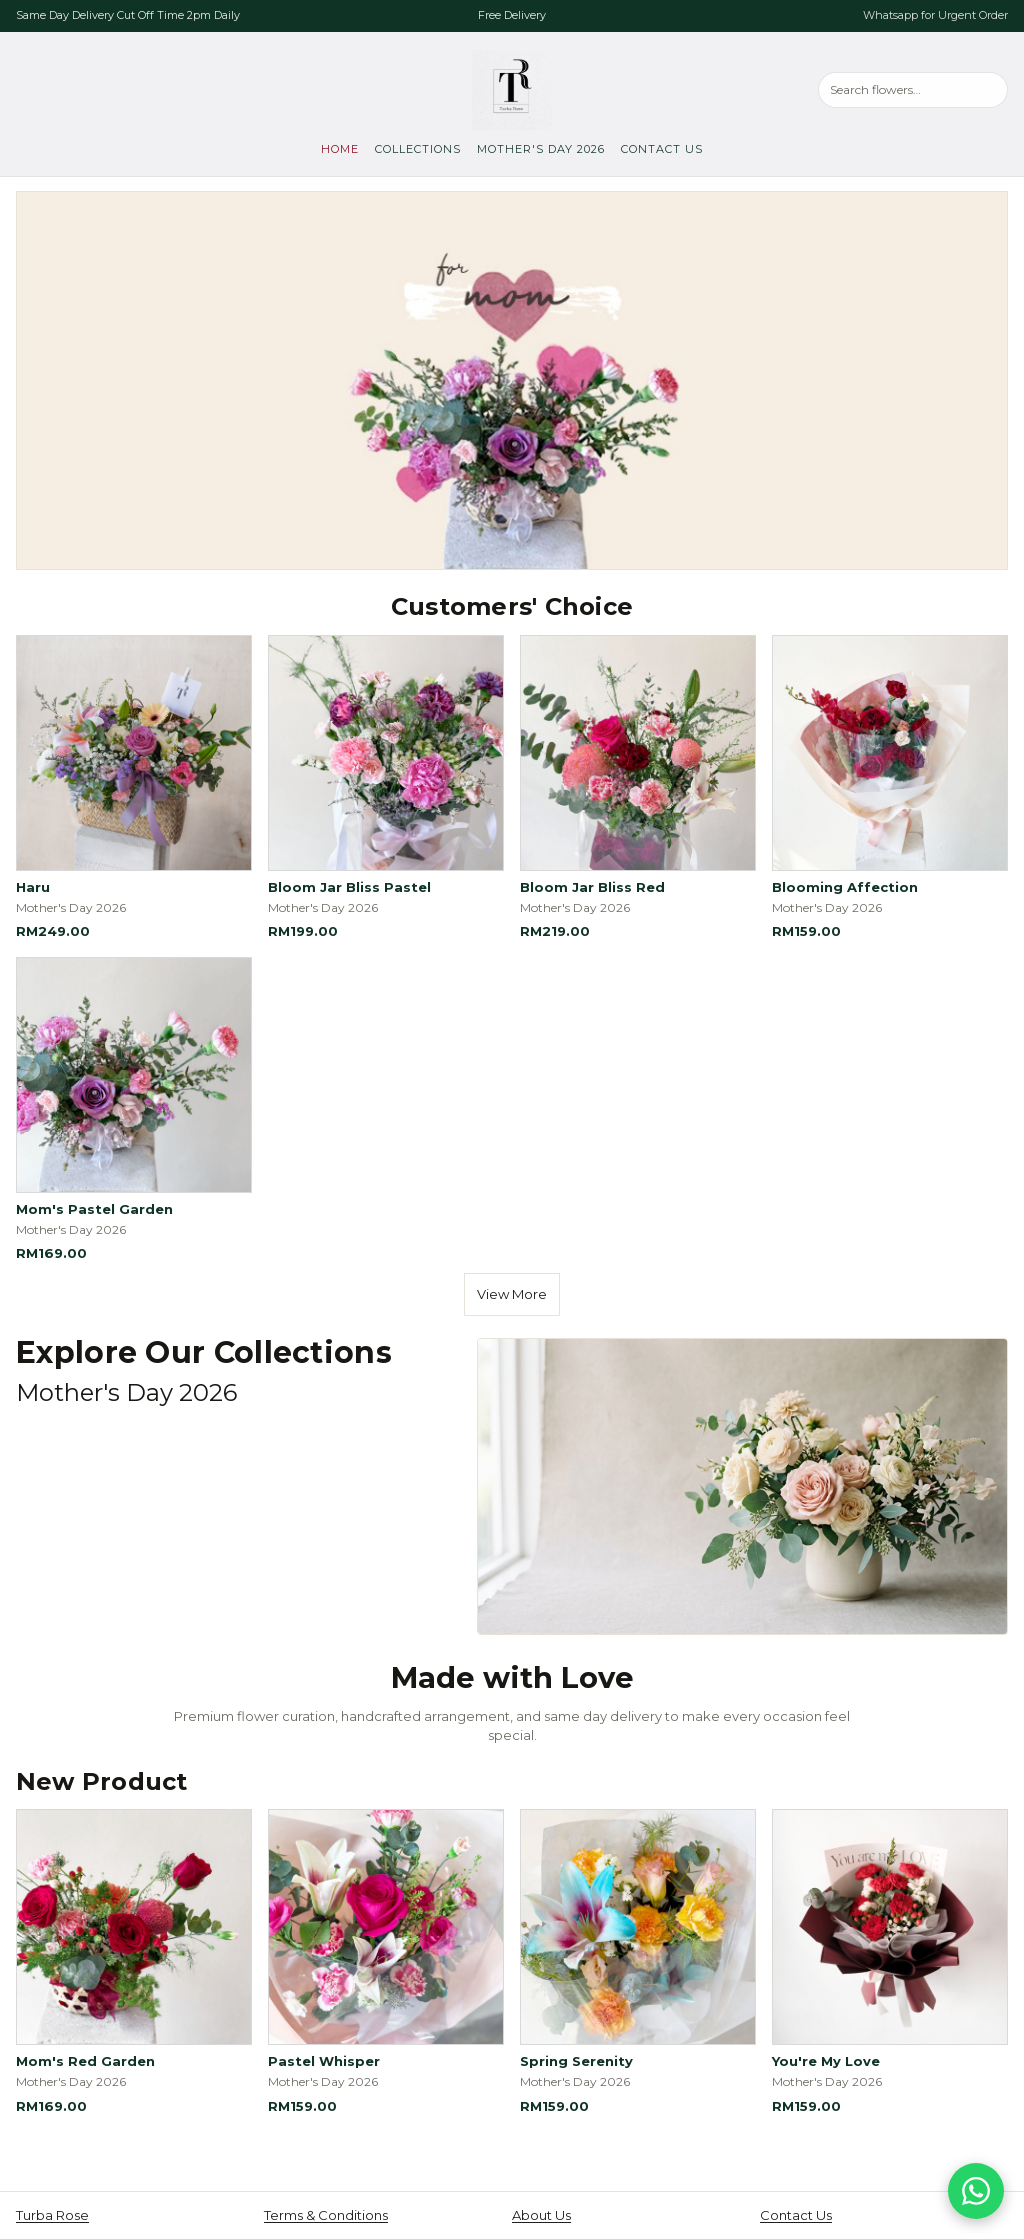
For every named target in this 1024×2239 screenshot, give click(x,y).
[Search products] (913, 89)
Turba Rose (52, 2215)
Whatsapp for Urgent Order (935, 15)
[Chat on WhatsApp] (976, 2191)
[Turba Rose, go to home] (512, 90)
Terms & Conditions (326, 2215)
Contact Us (662, 149)
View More (512, 1294)
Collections (418, 149)
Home (340, 149)
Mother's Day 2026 (541, 149)
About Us (541, 2215)
